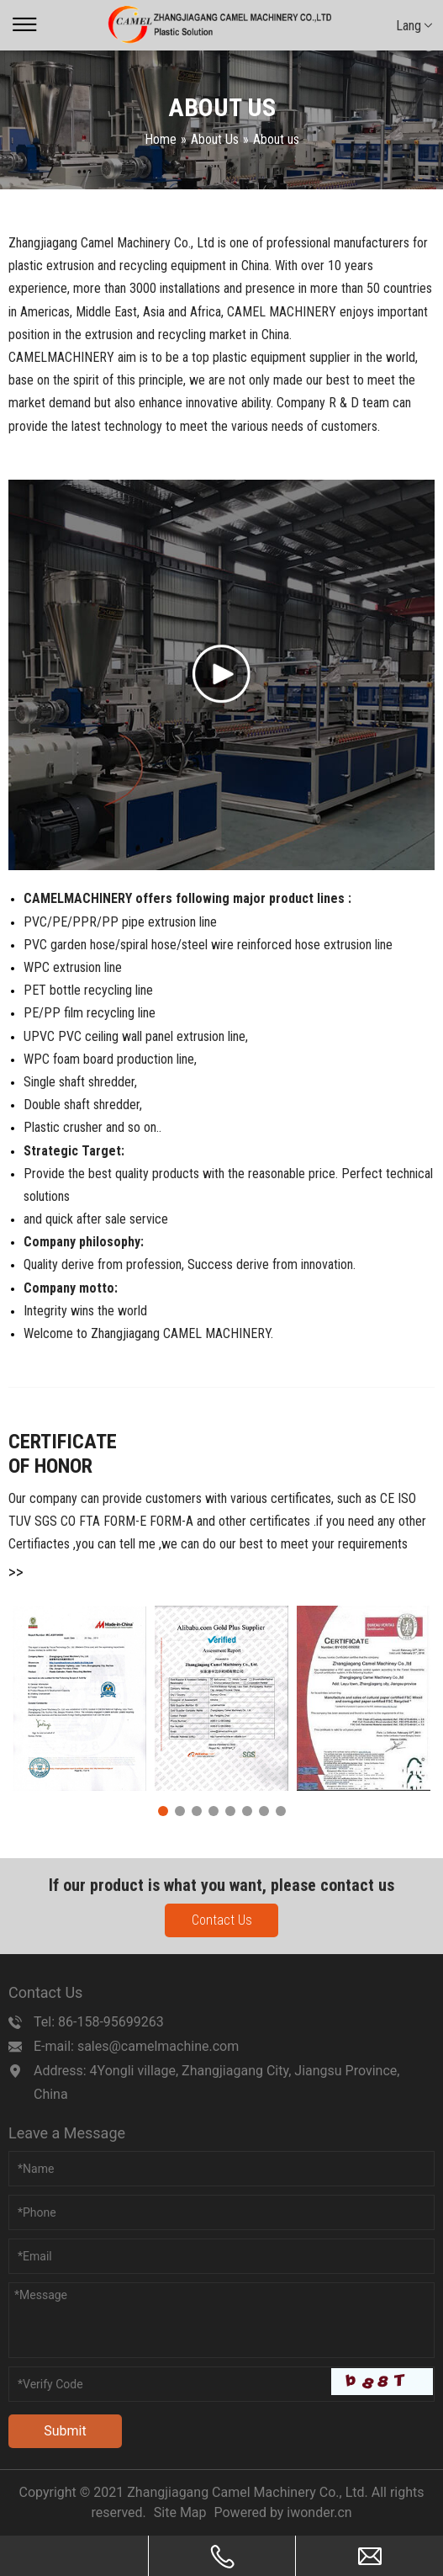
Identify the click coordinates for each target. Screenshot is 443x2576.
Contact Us (222, 1920)
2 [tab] (180, 1811)
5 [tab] (230, 1811)
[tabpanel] (79, 1698)
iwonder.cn (319, 2512)
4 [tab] (213, 1811)
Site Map (180, 2512)
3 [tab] (197, 1811)
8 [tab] (281, 1811)
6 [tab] (247, 1811)
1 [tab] (163, 1811)
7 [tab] (264, 1811)
